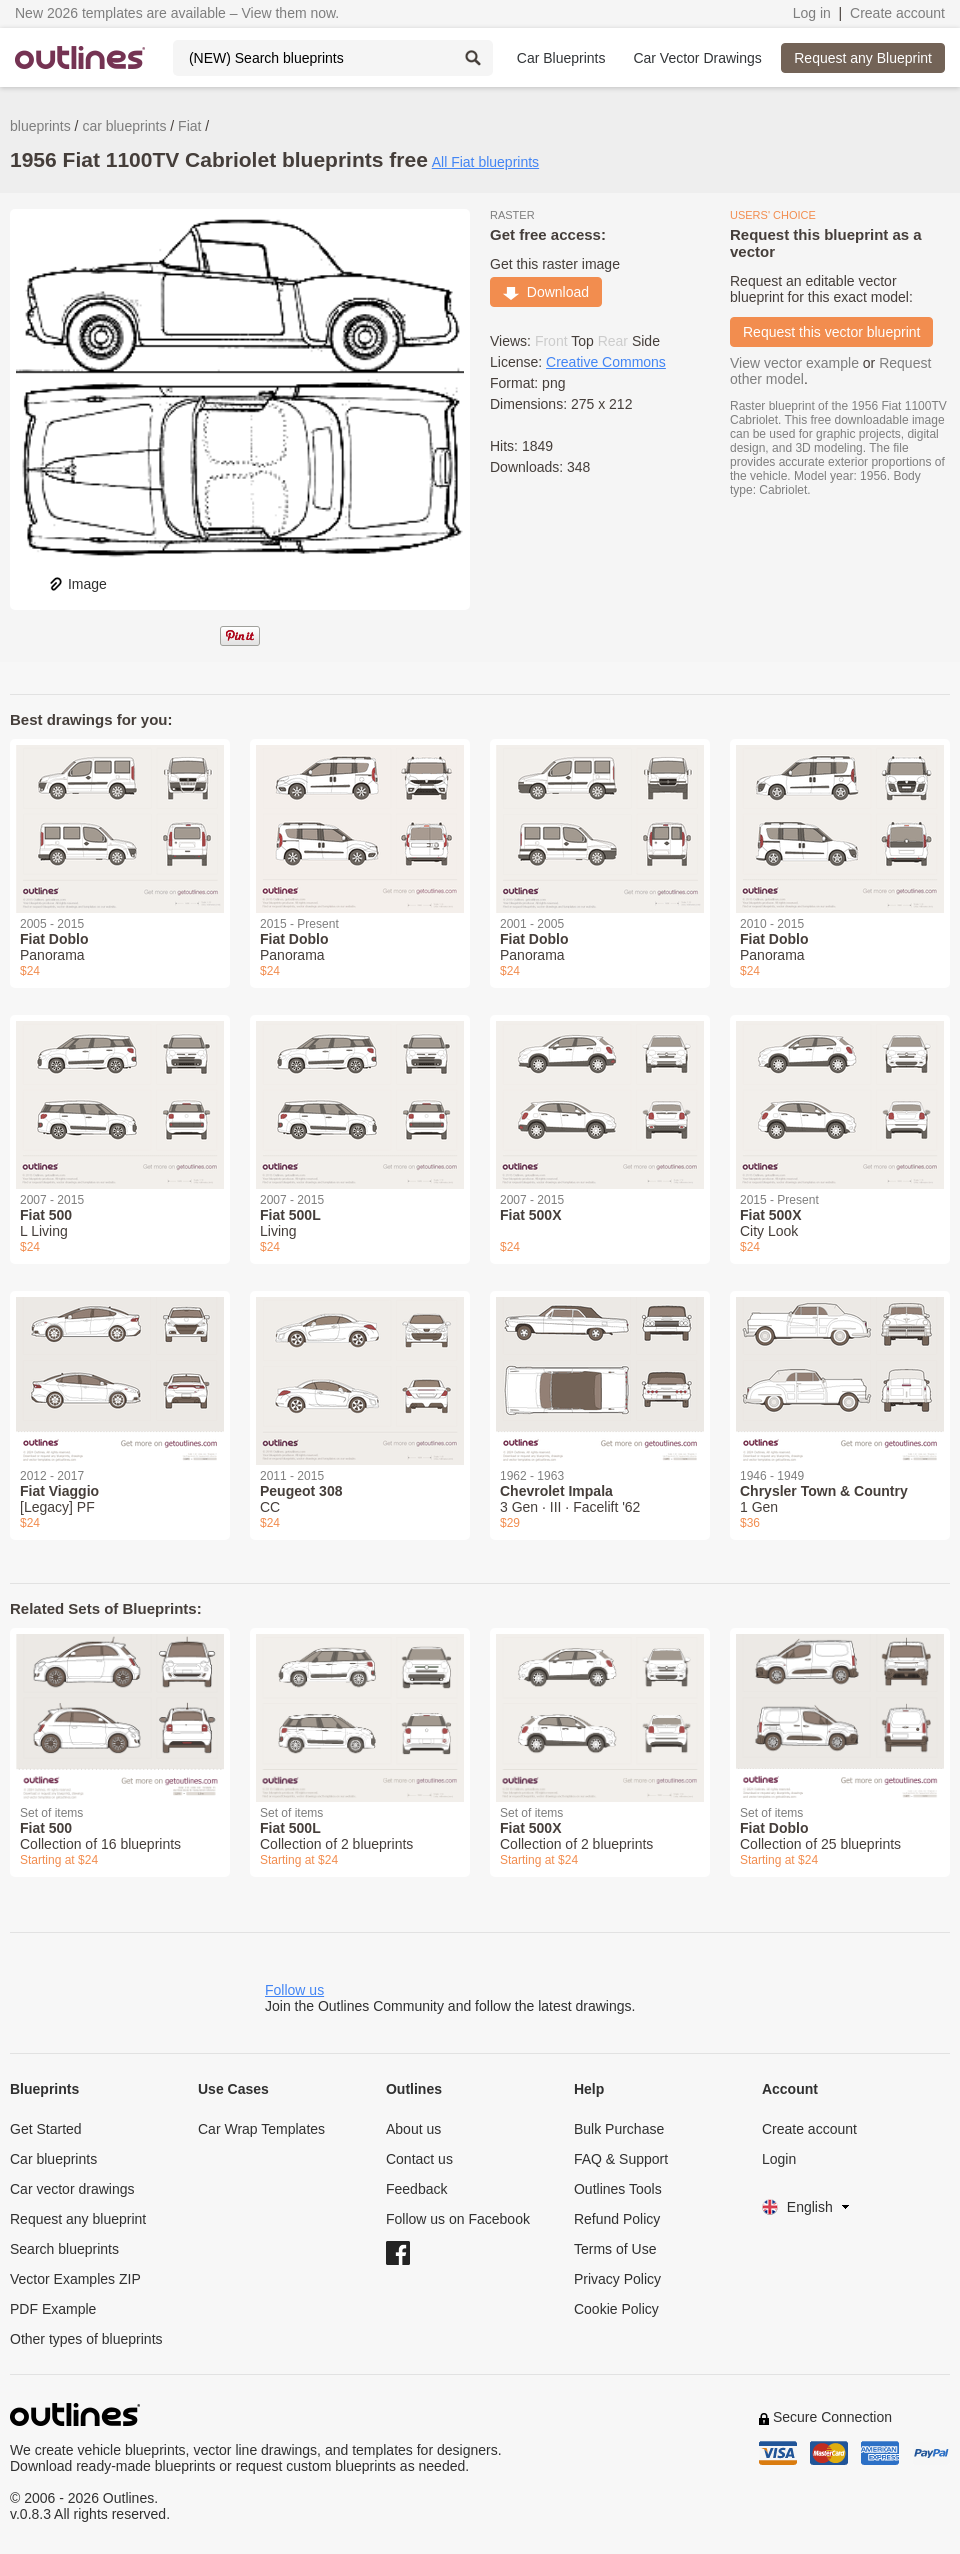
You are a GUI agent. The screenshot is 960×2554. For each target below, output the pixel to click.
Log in (812, 13)
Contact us (419, 2159)
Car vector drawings (72, 2189)
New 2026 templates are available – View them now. (177, 13)
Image (77, 584)
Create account (897, 13)
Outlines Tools (618, 2189)
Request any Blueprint (863, 58)
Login (779, 2159)
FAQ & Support (621, 2159)
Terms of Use (615, 2249)
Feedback (416, 2189)
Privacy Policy (617, 2279)
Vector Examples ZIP (75, 2279)
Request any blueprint (78, 2219)
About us (413, 2129)
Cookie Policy (616, 2309)
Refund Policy (617, 2219)
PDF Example (53, 2309)
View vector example (794, 363)
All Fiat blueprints (485, 162)
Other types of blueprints (86, 2339)
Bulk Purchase (619, 2129)
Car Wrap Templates (261, 2129)
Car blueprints (53, 2159)
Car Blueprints (561, 58)
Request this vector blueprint (831, 332)
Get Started (46, 2129)
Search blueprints (64, 2249)
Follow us (294, 1990)
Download (546, 292)
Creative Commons (606, 362)
